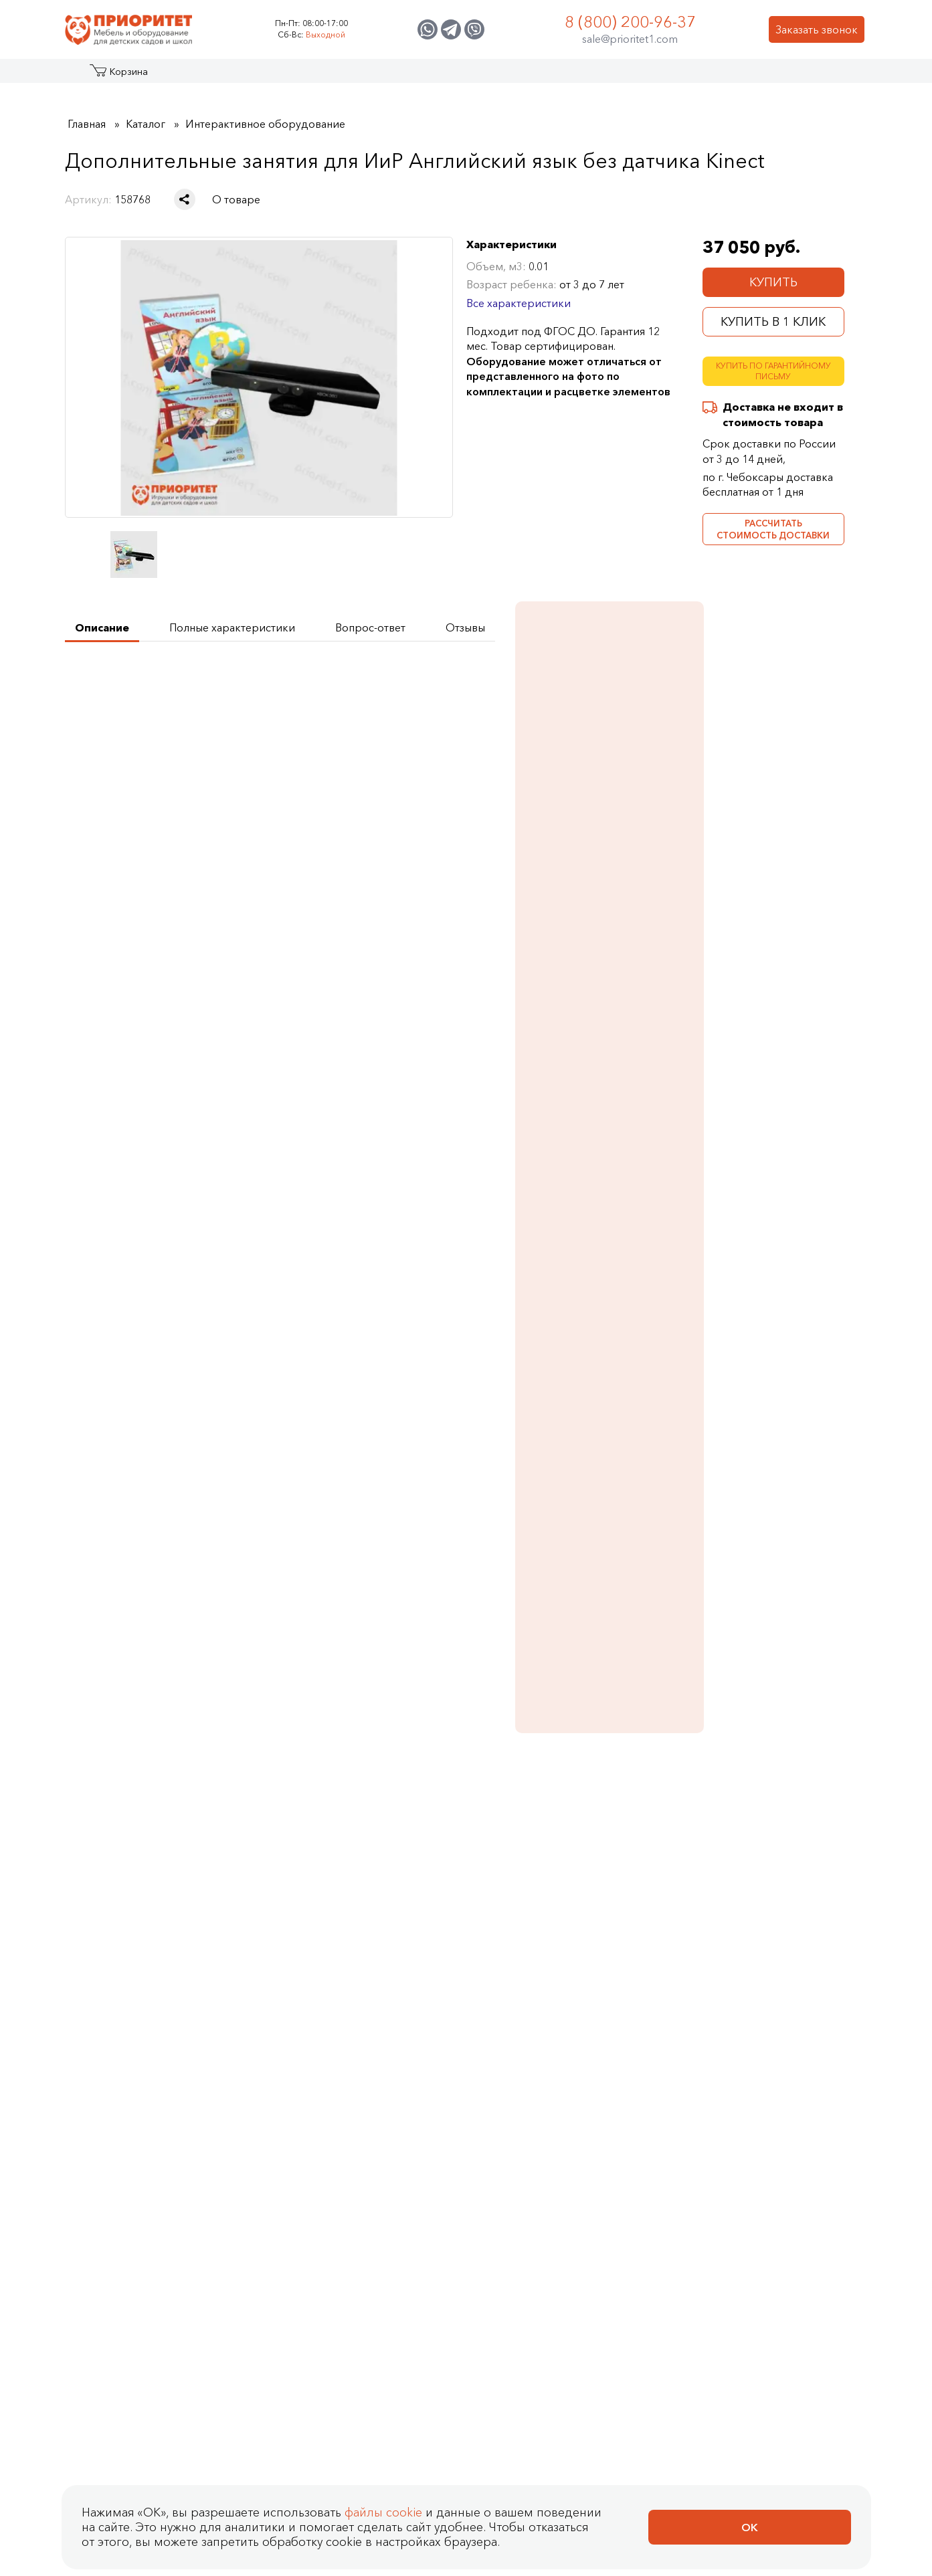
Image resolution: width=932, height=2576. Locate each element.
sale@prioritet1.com (630, 38)
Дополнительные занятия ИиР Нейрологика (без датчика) (141, 1833)
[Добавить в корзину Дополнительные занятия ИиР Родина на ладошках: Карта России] (350, 1890)
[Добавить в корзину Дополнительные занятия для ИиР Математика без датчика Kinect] (666, 1635)
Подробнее (748, 859)
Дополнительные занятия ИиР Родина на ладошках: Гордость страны (773, 1833)
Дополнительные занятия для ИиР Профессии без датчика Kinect (457, 1577)
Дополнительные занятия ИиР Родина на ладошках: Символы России (457, 1833)
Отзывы (203, 1965)
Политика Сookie (119, 2174)
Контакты (742, 76)
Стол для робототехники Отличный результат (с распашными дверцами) (767, 1273)
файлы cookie (383, 2548)
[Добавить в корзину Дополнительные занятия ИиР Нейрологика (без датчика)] (192, 1890)
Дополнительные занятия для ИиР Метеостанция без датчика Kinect (146, 1577)
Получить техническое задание (162, 683)
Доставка (434, 2064)
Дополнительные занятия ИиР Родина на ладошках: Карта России (299, 1833)
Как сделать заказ (429, 1992)
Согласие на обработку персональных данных (213, 2150)
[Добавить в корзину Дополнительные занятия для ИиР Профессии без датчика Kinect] (508, 1635)
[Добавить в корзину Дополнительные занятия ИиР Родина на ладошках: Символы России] (508, 1890)
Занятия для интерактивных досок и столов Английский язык (773, 815)
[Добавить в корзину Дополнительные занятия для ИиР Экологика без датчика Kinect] (350, 1635)
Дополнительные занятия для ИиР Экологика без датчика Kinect (299, 1577)
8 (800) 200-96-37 (630, 21)
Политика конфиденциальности (166, 2126)
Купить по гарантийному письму (773, 371)
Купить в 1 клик (773, 321)
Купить (773, 282)
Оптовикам (669, 76)
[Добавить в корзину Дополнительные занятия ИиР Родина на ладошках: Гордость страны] (824, 1890)
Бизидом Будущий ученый (769, 1064)
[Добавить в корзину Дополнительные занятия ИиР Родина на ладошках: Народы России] (666, 1890)
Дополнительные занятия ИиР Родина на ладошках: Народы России (615, 1833)
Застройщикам (580, 76)
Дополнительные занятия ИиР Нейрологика (772, 1554)
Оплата (428, 2040)
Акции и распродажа (188, 76)
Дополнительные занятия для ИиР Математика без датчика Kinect (614, 1561)
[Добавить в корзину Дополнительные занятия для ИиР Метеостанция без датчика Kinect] (192, 1635)
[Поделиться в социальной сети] (184, 199)
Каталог (116, 76)
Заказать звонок (816, 29)
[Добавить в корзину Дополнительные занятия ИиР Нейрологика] (824, 1635)
